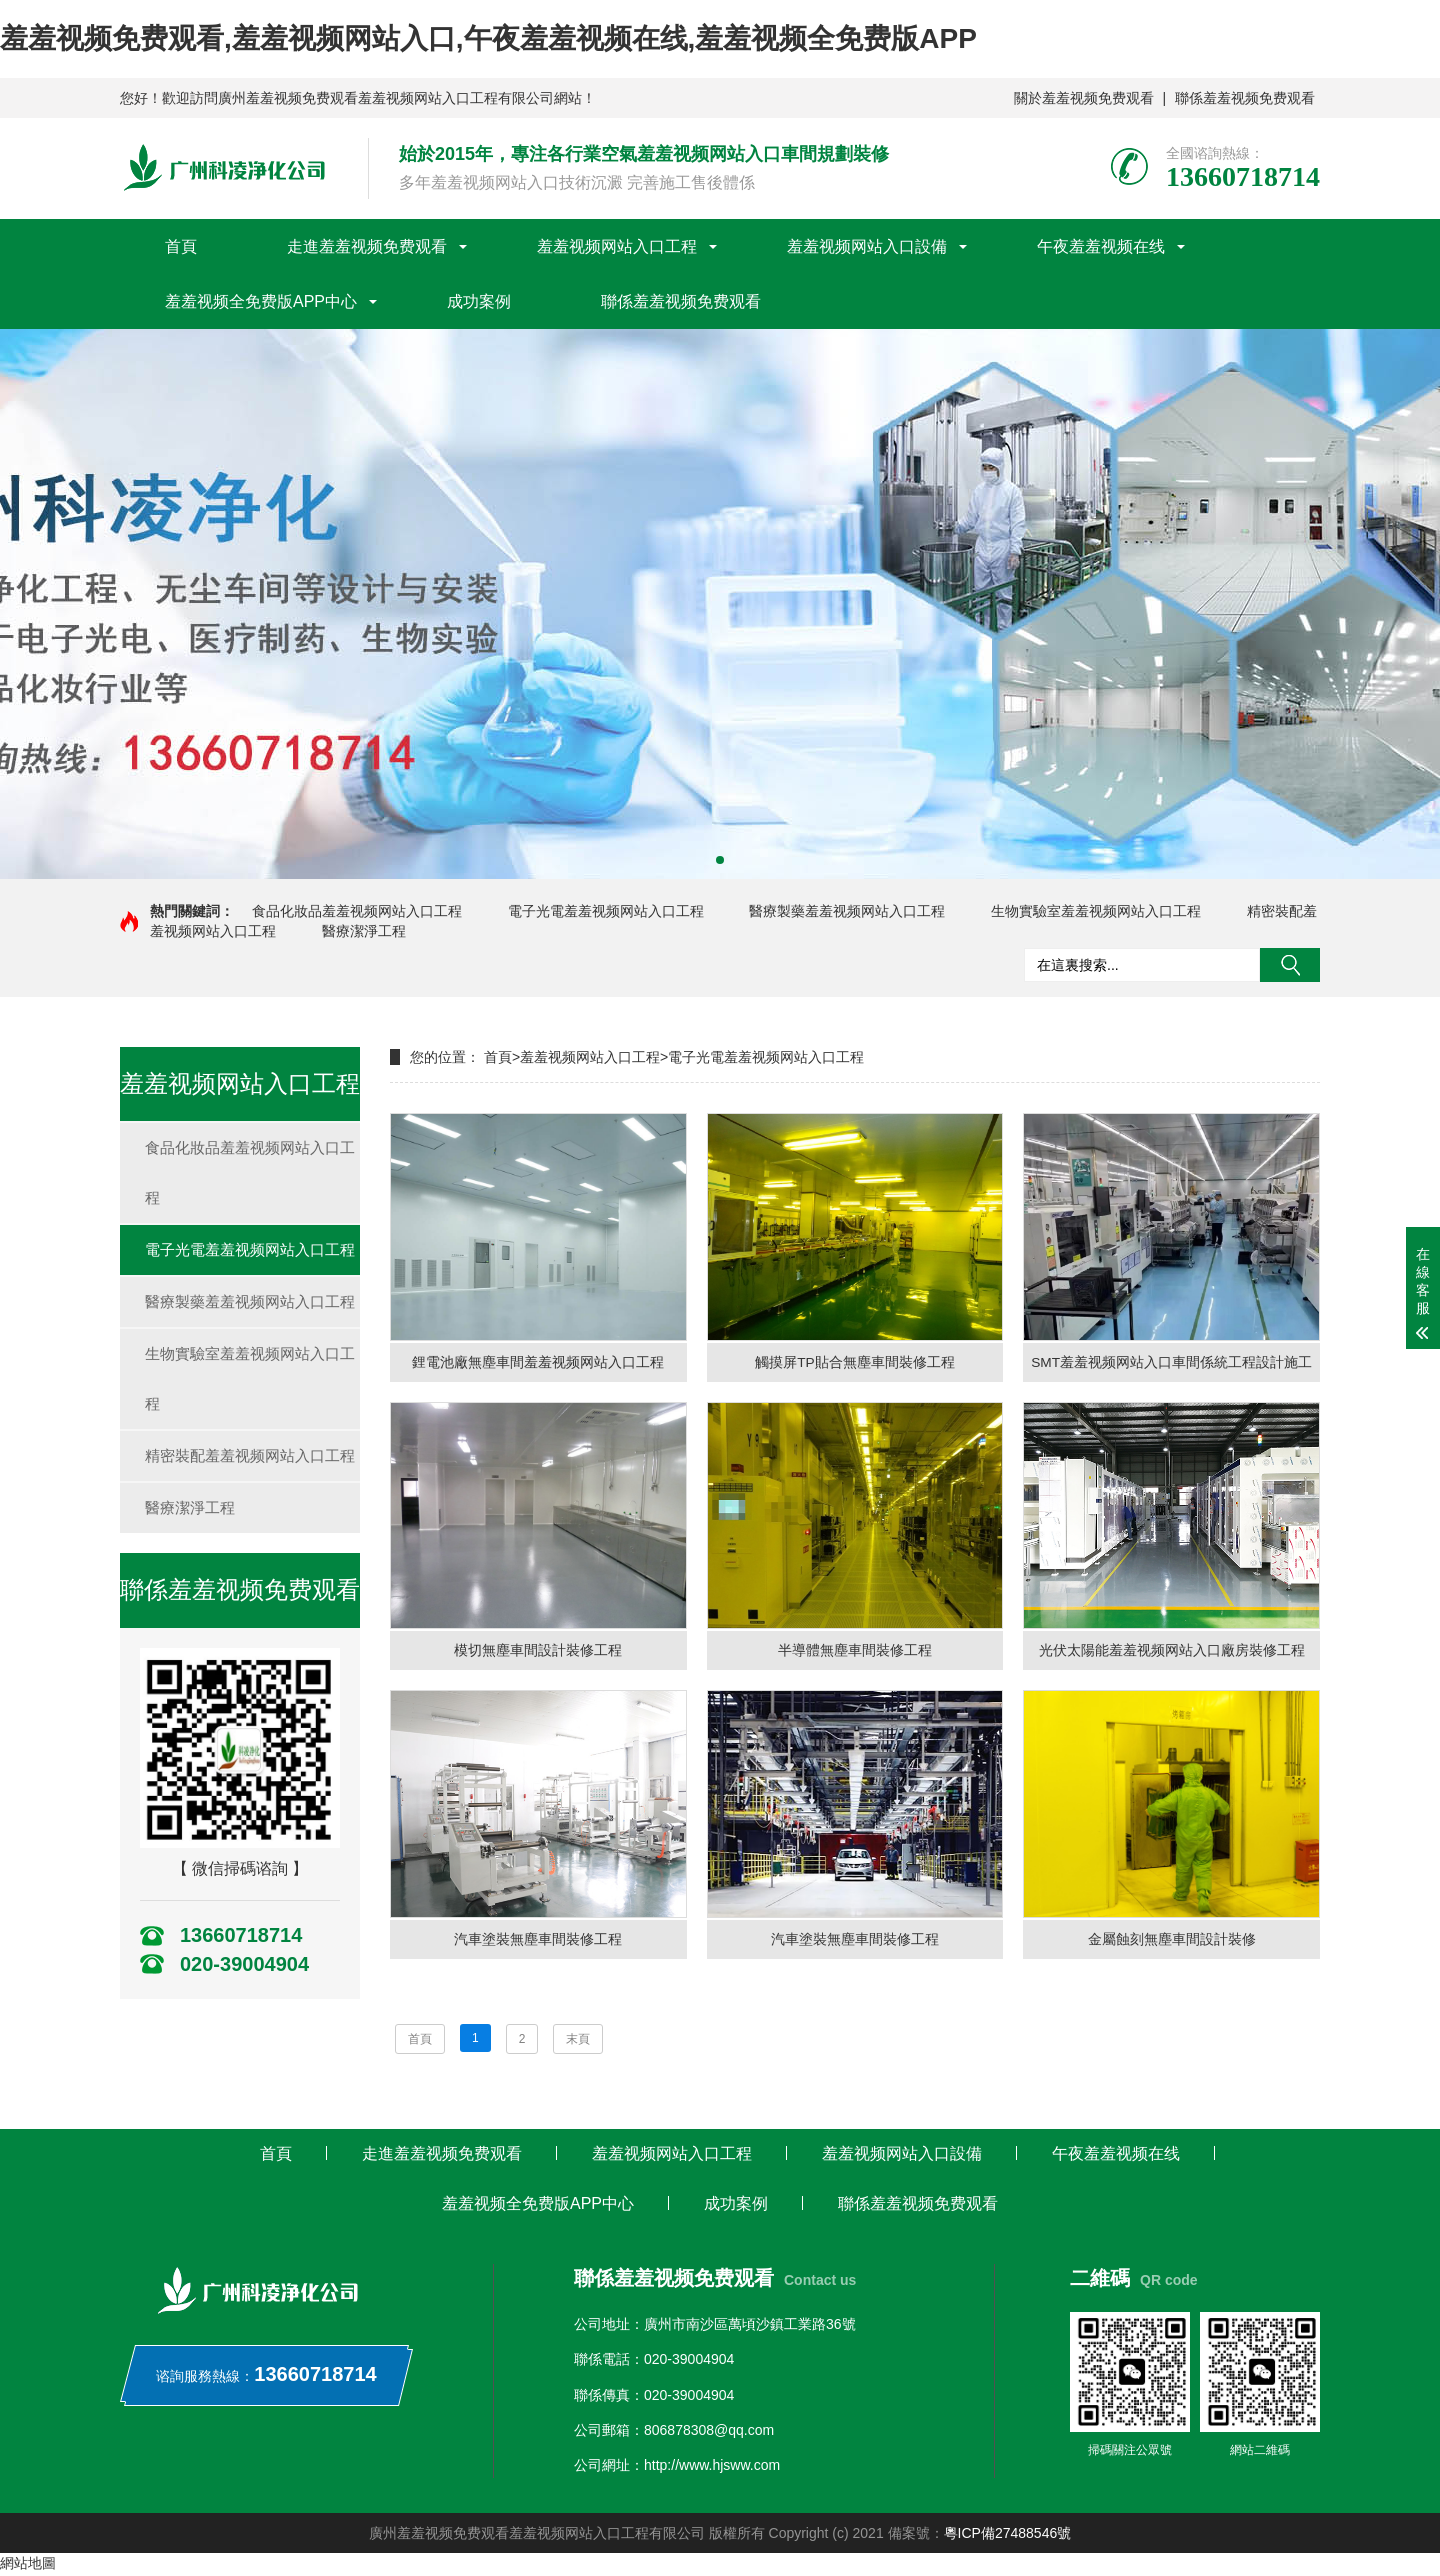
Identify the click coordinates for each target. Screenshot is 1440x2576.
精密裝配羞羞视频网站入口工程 (250, 1455)
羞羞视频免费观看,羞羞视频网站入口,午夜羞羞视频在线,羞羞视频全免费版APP (488, 38)
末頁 (578, 2041)
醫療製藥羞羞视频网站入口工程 (847, 911)
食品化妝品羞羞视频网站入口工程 (357, 911)
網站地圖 (28, 2566)
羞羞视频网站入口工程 (617, 246)
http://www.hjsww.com (712, 2468)
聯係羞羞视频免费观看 (1245, 98)
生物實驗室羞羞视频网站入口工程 (1096, 911)
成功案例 (479, 301)
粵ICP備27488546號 (1008, 2536)
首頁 (181, 246)
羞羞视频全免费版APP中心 (261, 301)
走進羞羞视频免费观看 (367, 246)
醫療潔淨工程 (364, 931)
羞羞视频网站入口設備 (867, 246)
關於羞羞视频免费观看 (1084, 98)
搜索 (1290, 965)
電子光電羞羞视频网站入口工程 (606, 911)
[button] (720, 860)
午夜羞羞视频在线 (1101, 246)
